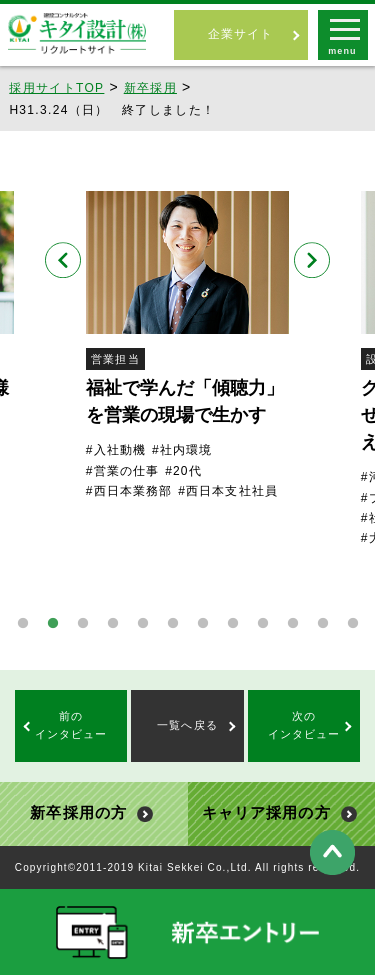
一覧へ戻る (187, 725)
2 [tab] (53, 624)
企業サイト (241, 34)
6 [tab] (173, 624)
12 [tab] (353, 624)
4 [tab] (113, 624)
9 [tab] (263, 624)
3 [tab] (83, 624)
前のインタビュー (71, 725)
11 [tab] (323, 624)
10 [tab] (293, 624)
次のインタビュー (304, 725)
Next (312, 260)
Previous (63, 260)
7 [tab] (203, 624)
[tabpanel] (187, 346)
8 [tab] (233, 624)
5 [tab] (143, 624)
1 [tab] (23, 624)
